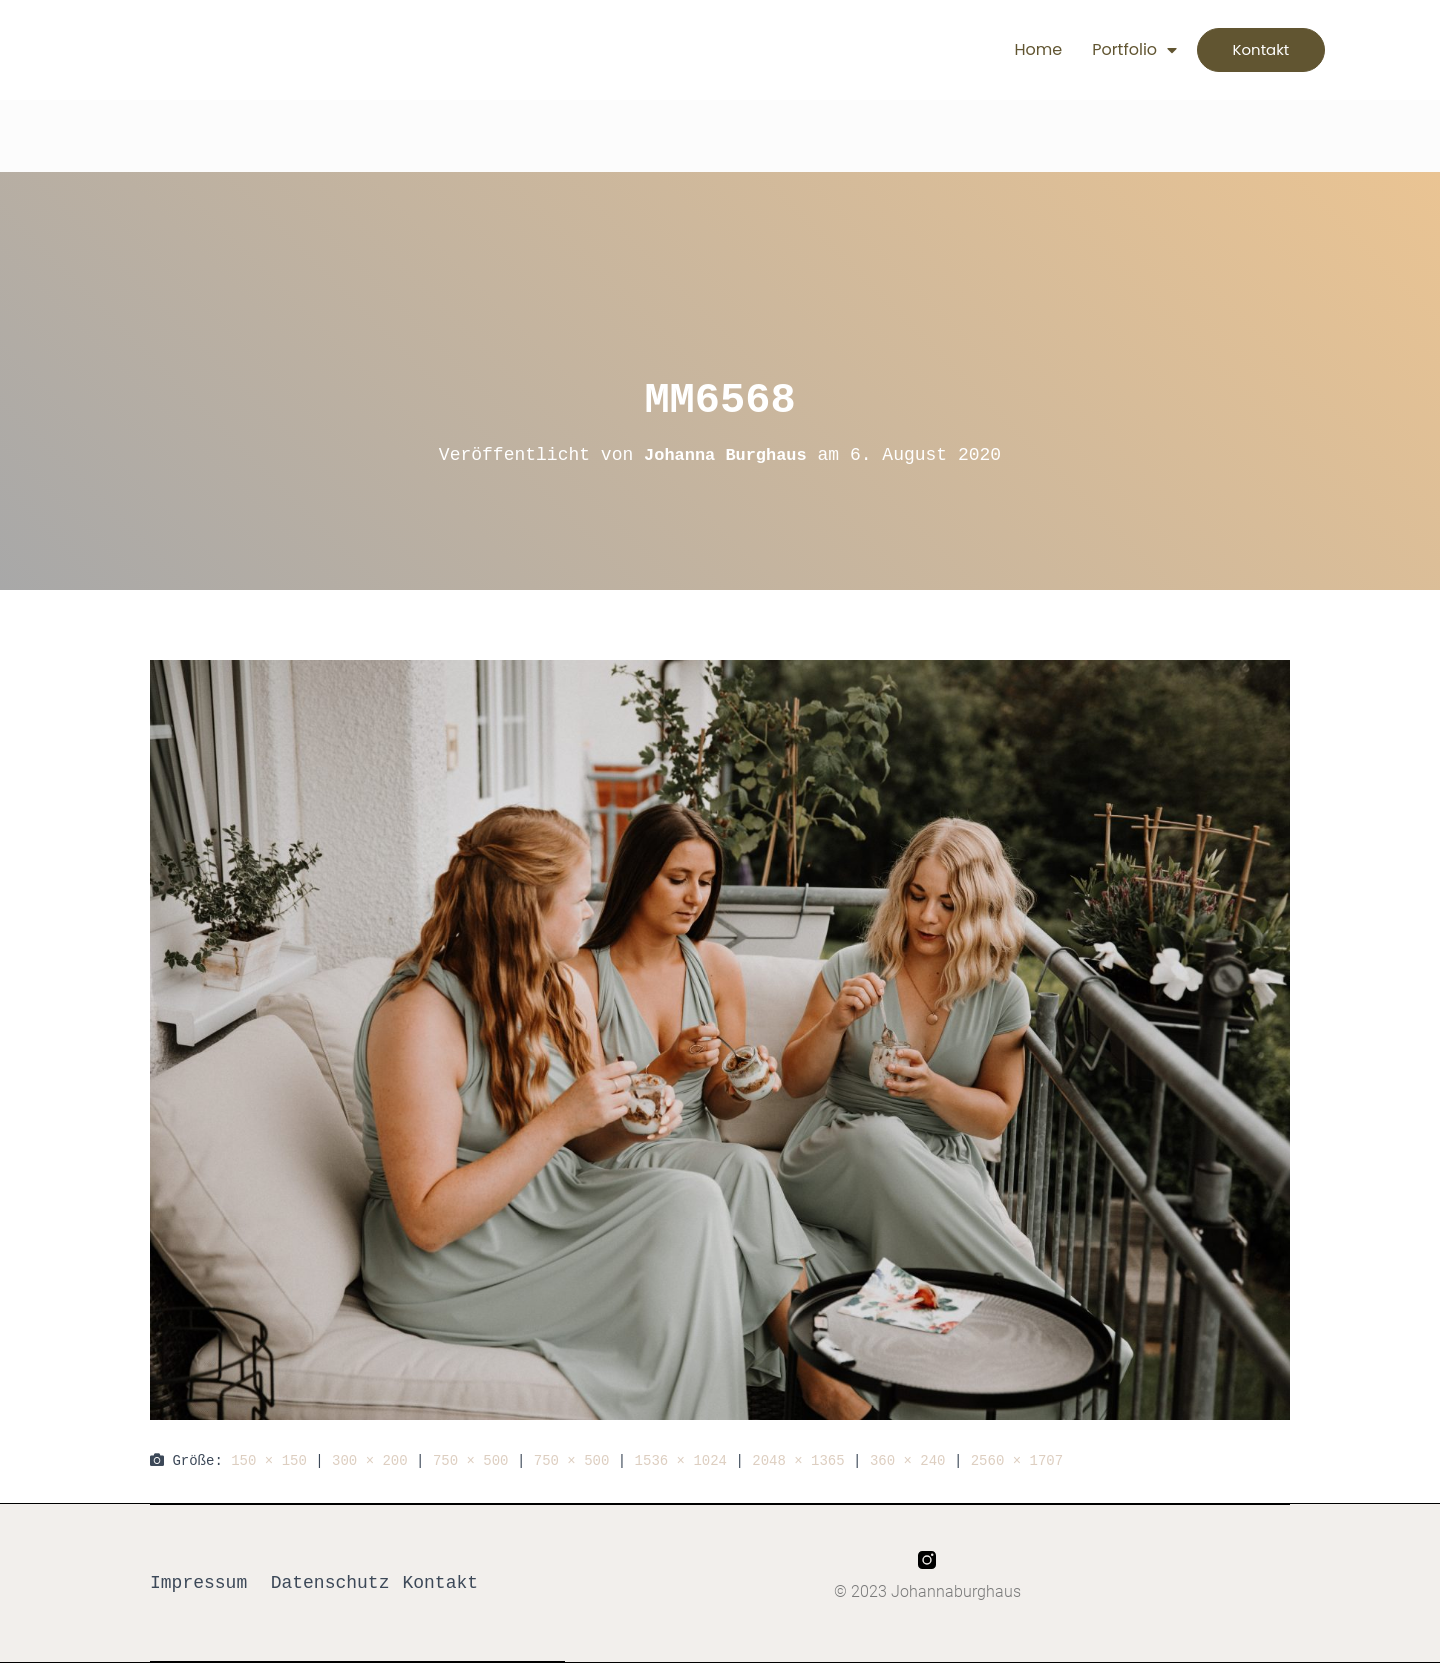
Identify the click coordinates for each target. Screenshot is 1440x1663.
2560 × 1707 (1017, 1460)
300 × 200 (370, 1460)
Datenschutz (330, 1583)
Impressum (198, 1583)
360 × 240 (908, 1460)
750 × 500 (471, 1460)
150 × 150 (269, 1460)
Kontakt (440, 1583)
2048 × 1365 (798, 1460)
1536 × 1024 (681, 1460)
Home (1013, 49)
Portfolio (1109, 50)
